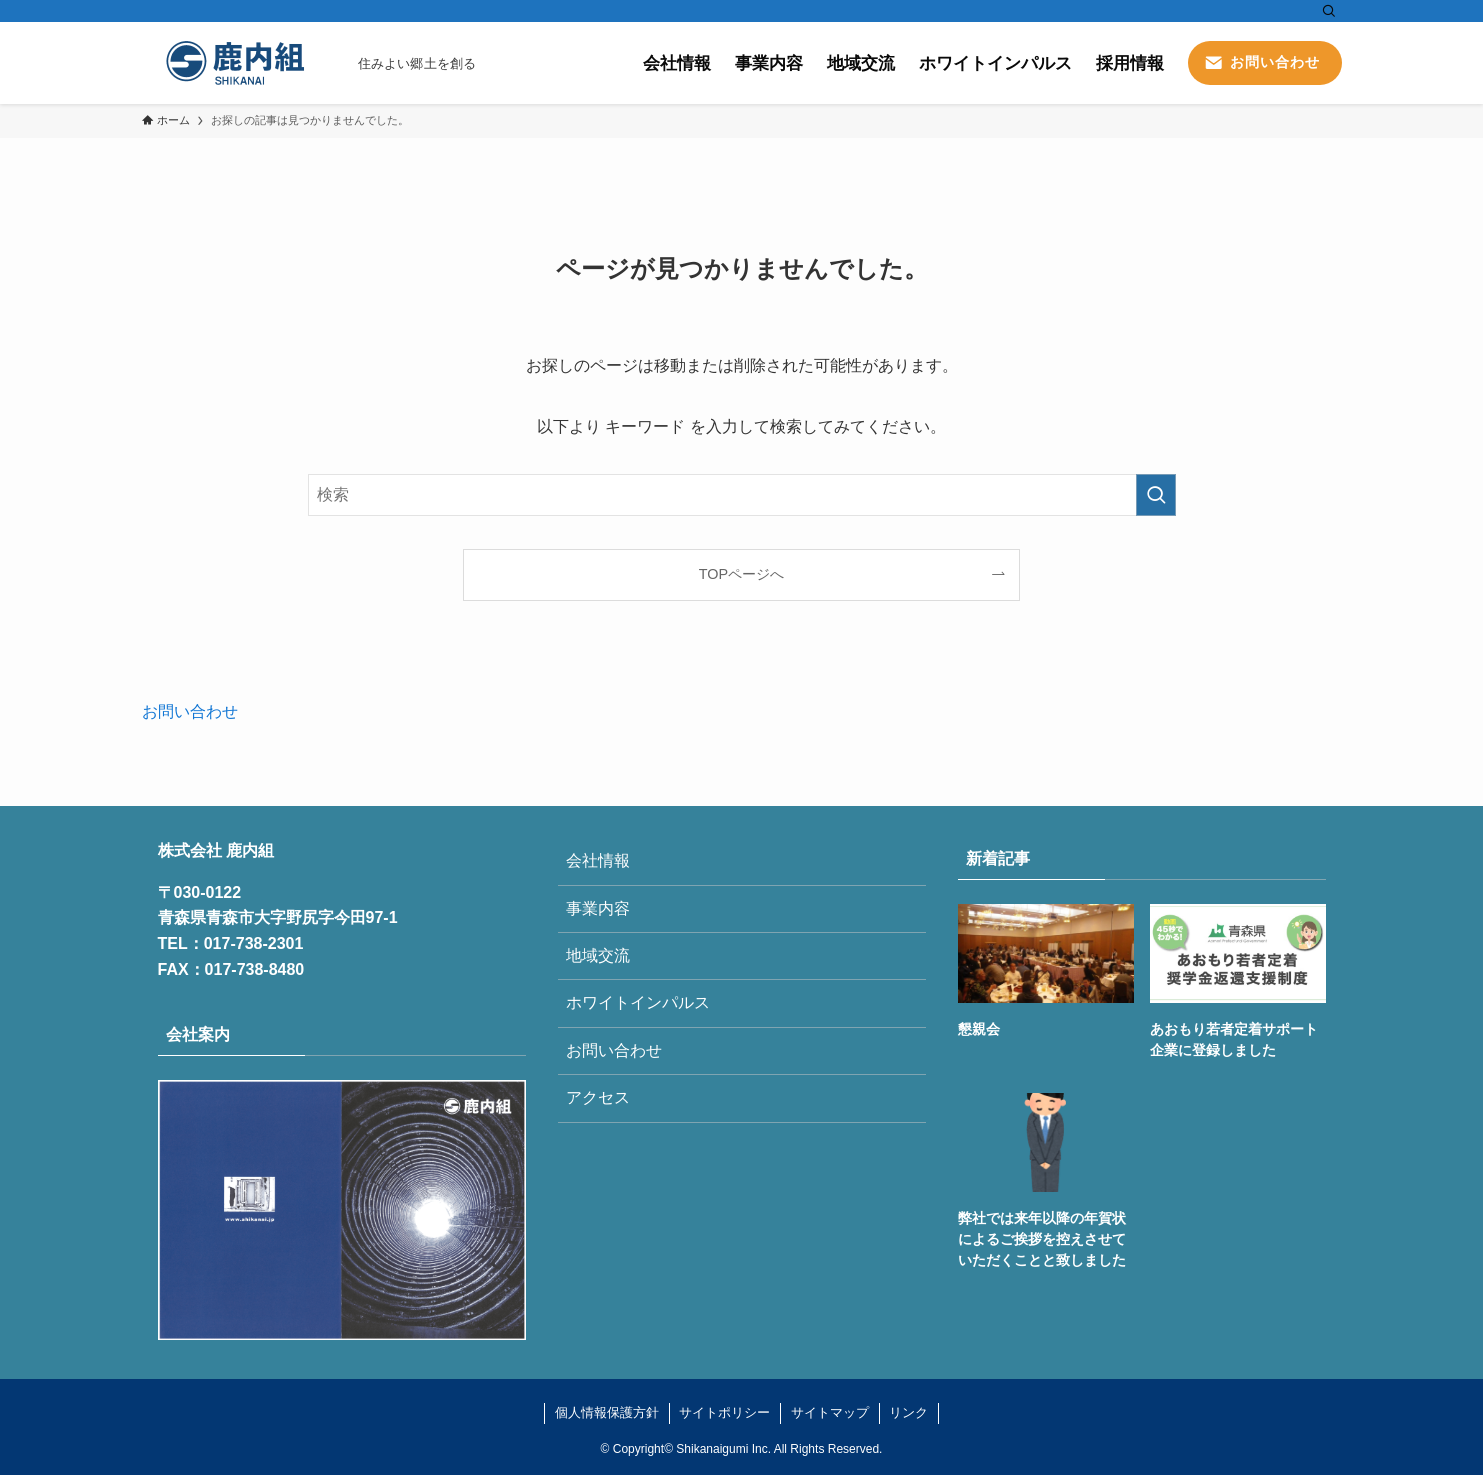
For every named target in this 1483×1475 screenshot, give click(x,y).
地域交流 (598, 955)
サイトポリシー (724, 1412)
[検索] (1329, 11)
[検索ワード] (742, 495)
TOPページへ (741, 574)
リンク (908, 1412)
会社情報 (598, 860)
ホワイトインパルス (638, 1002)
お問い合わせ (190, 711)
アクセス (598, 1097)
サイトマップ (830, 1412)
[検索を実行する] (1156, 495)
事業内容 (598, 908)
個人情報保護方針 (607, 1412)
